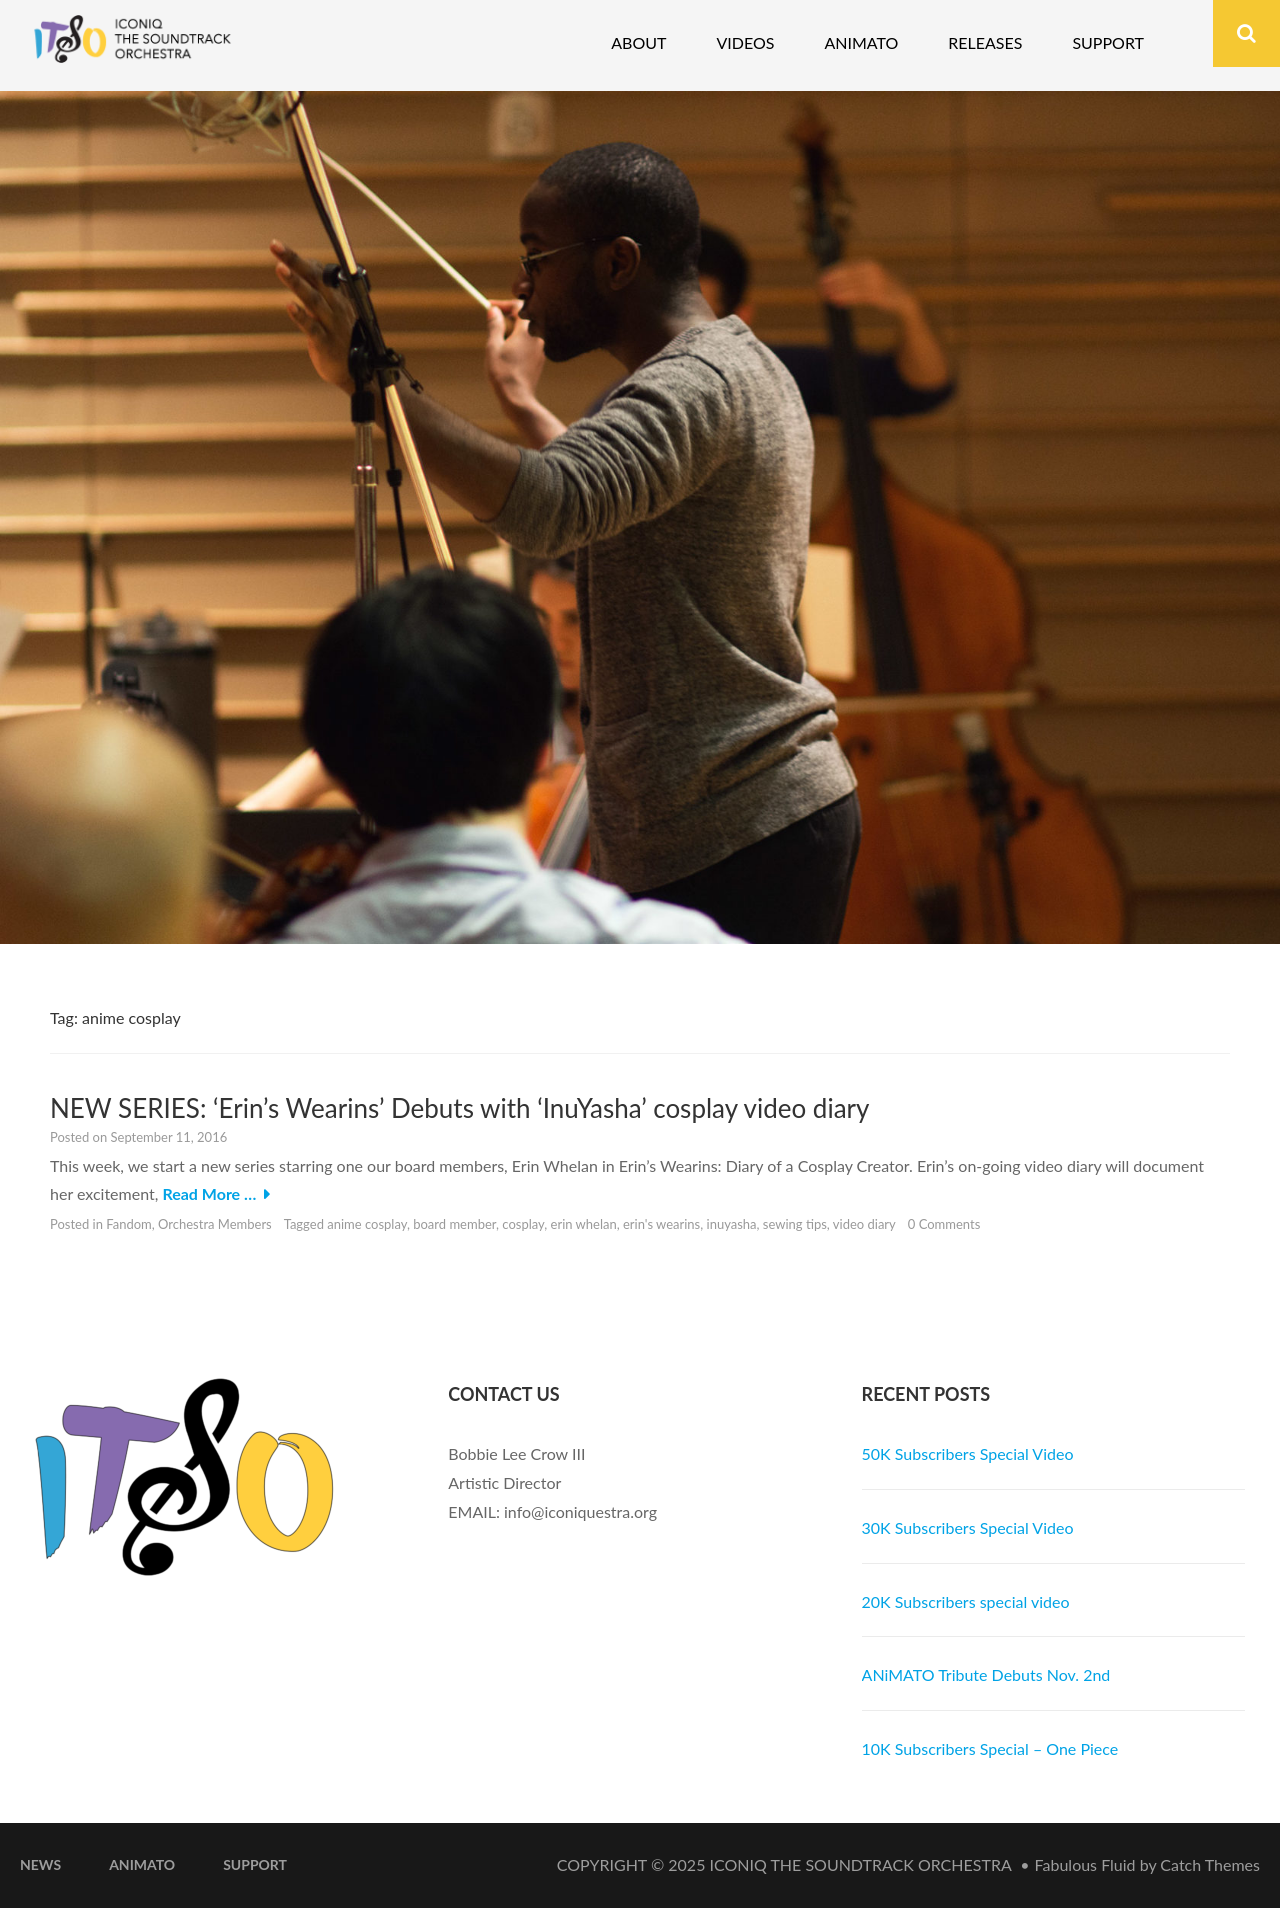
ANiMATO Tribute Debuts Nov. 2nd (986, 1674)
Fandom (129, 1224)
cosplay (523, 1224)
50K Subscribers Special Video (968, 1453)
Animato (861, 42)
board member (454, 1224)
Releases (985, 42)
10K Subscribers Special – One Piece (990, 1748)
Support (1108, 42)
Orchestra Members (215, 1224)
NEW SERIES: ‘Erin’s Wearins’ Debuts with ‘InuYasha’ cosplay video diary (459, 1108)
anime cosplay (367, 1224)
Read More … (209, 1193)
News (40, 1864)
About (638, 42)
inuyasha (732, 1224)
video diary (864, 1224)
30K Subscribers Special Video (968, 1527)
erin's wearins (661, 1224)
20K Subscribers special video (966, 1601)
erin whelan (584, 1224)
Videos (745, 42)
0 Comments (944, 1224)
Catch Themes (1210, 1864)
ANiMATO (142, 1864)
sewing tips (795, 1224)
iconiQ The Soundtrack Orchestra (861, 1864)
